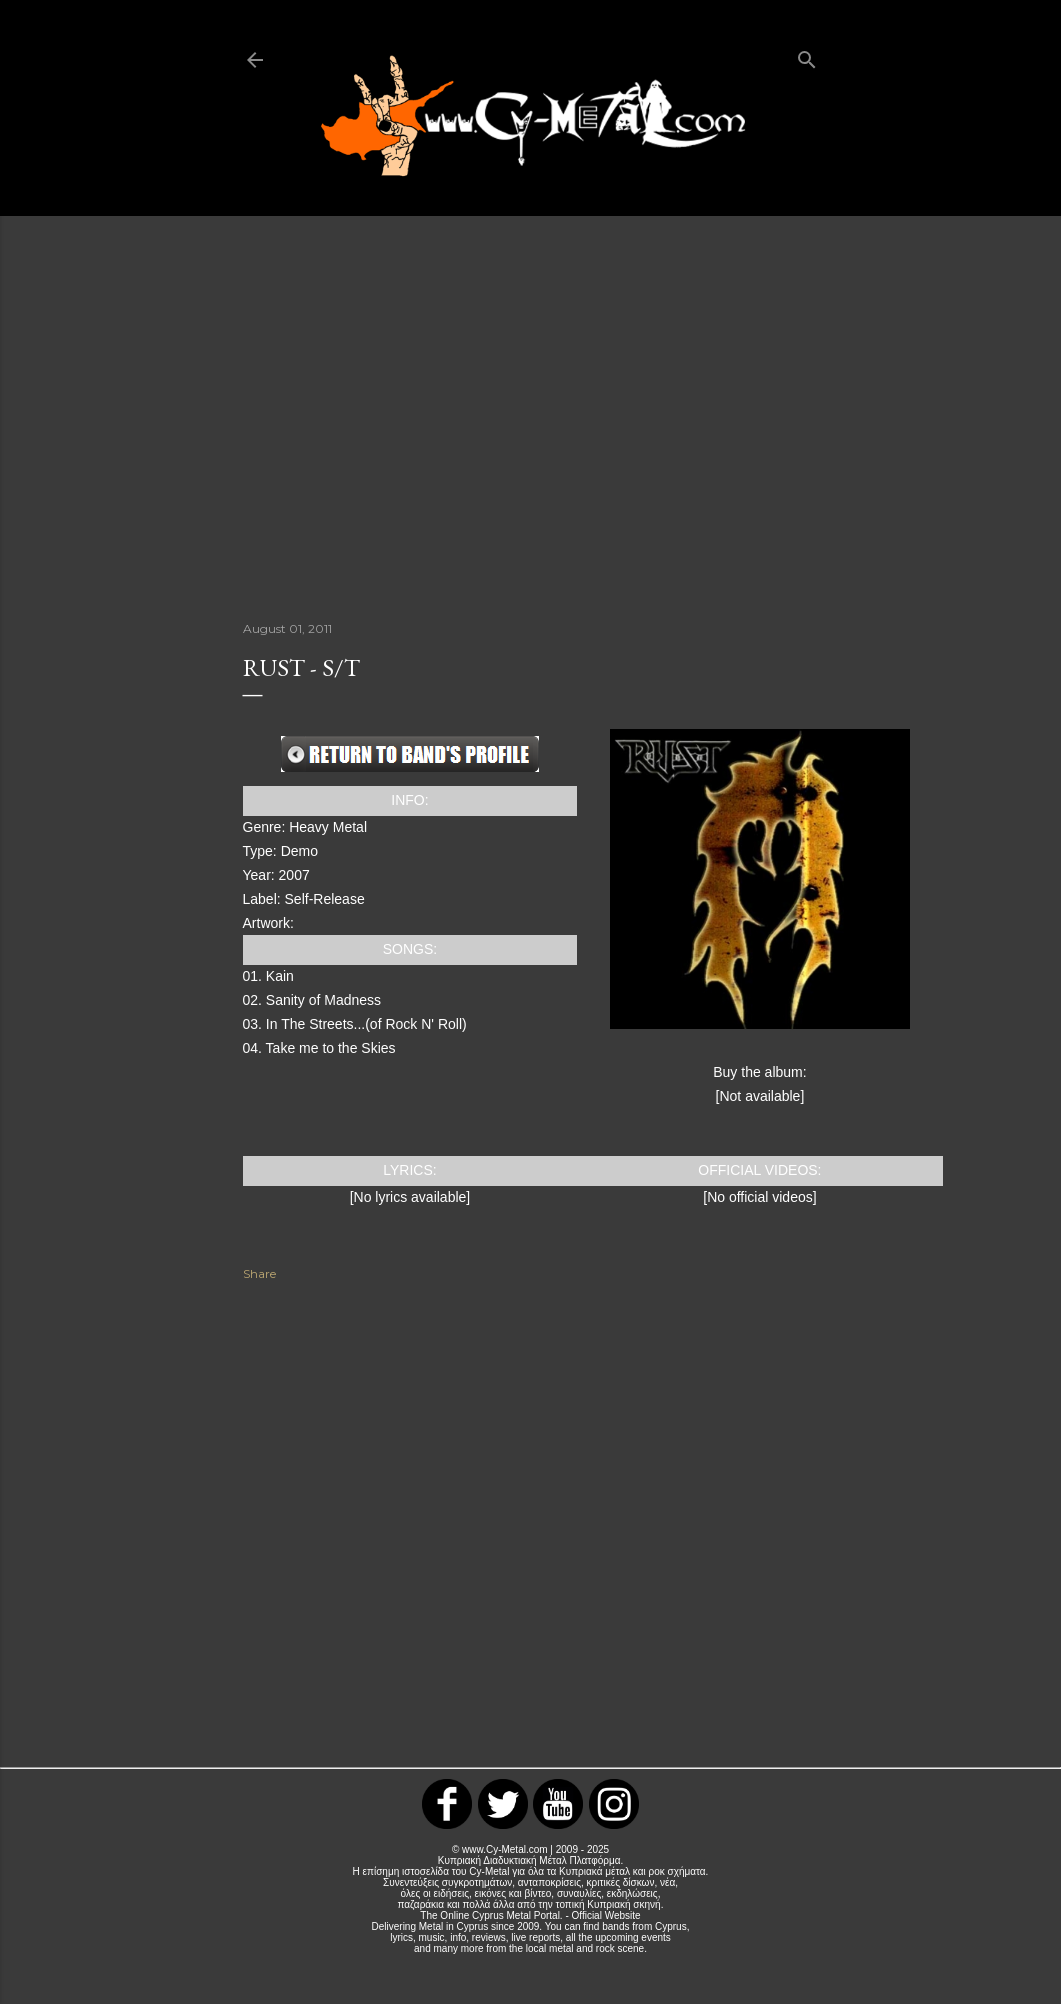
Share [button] (259, 1273)
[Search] (807, 55)
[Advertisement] (531, 416)
